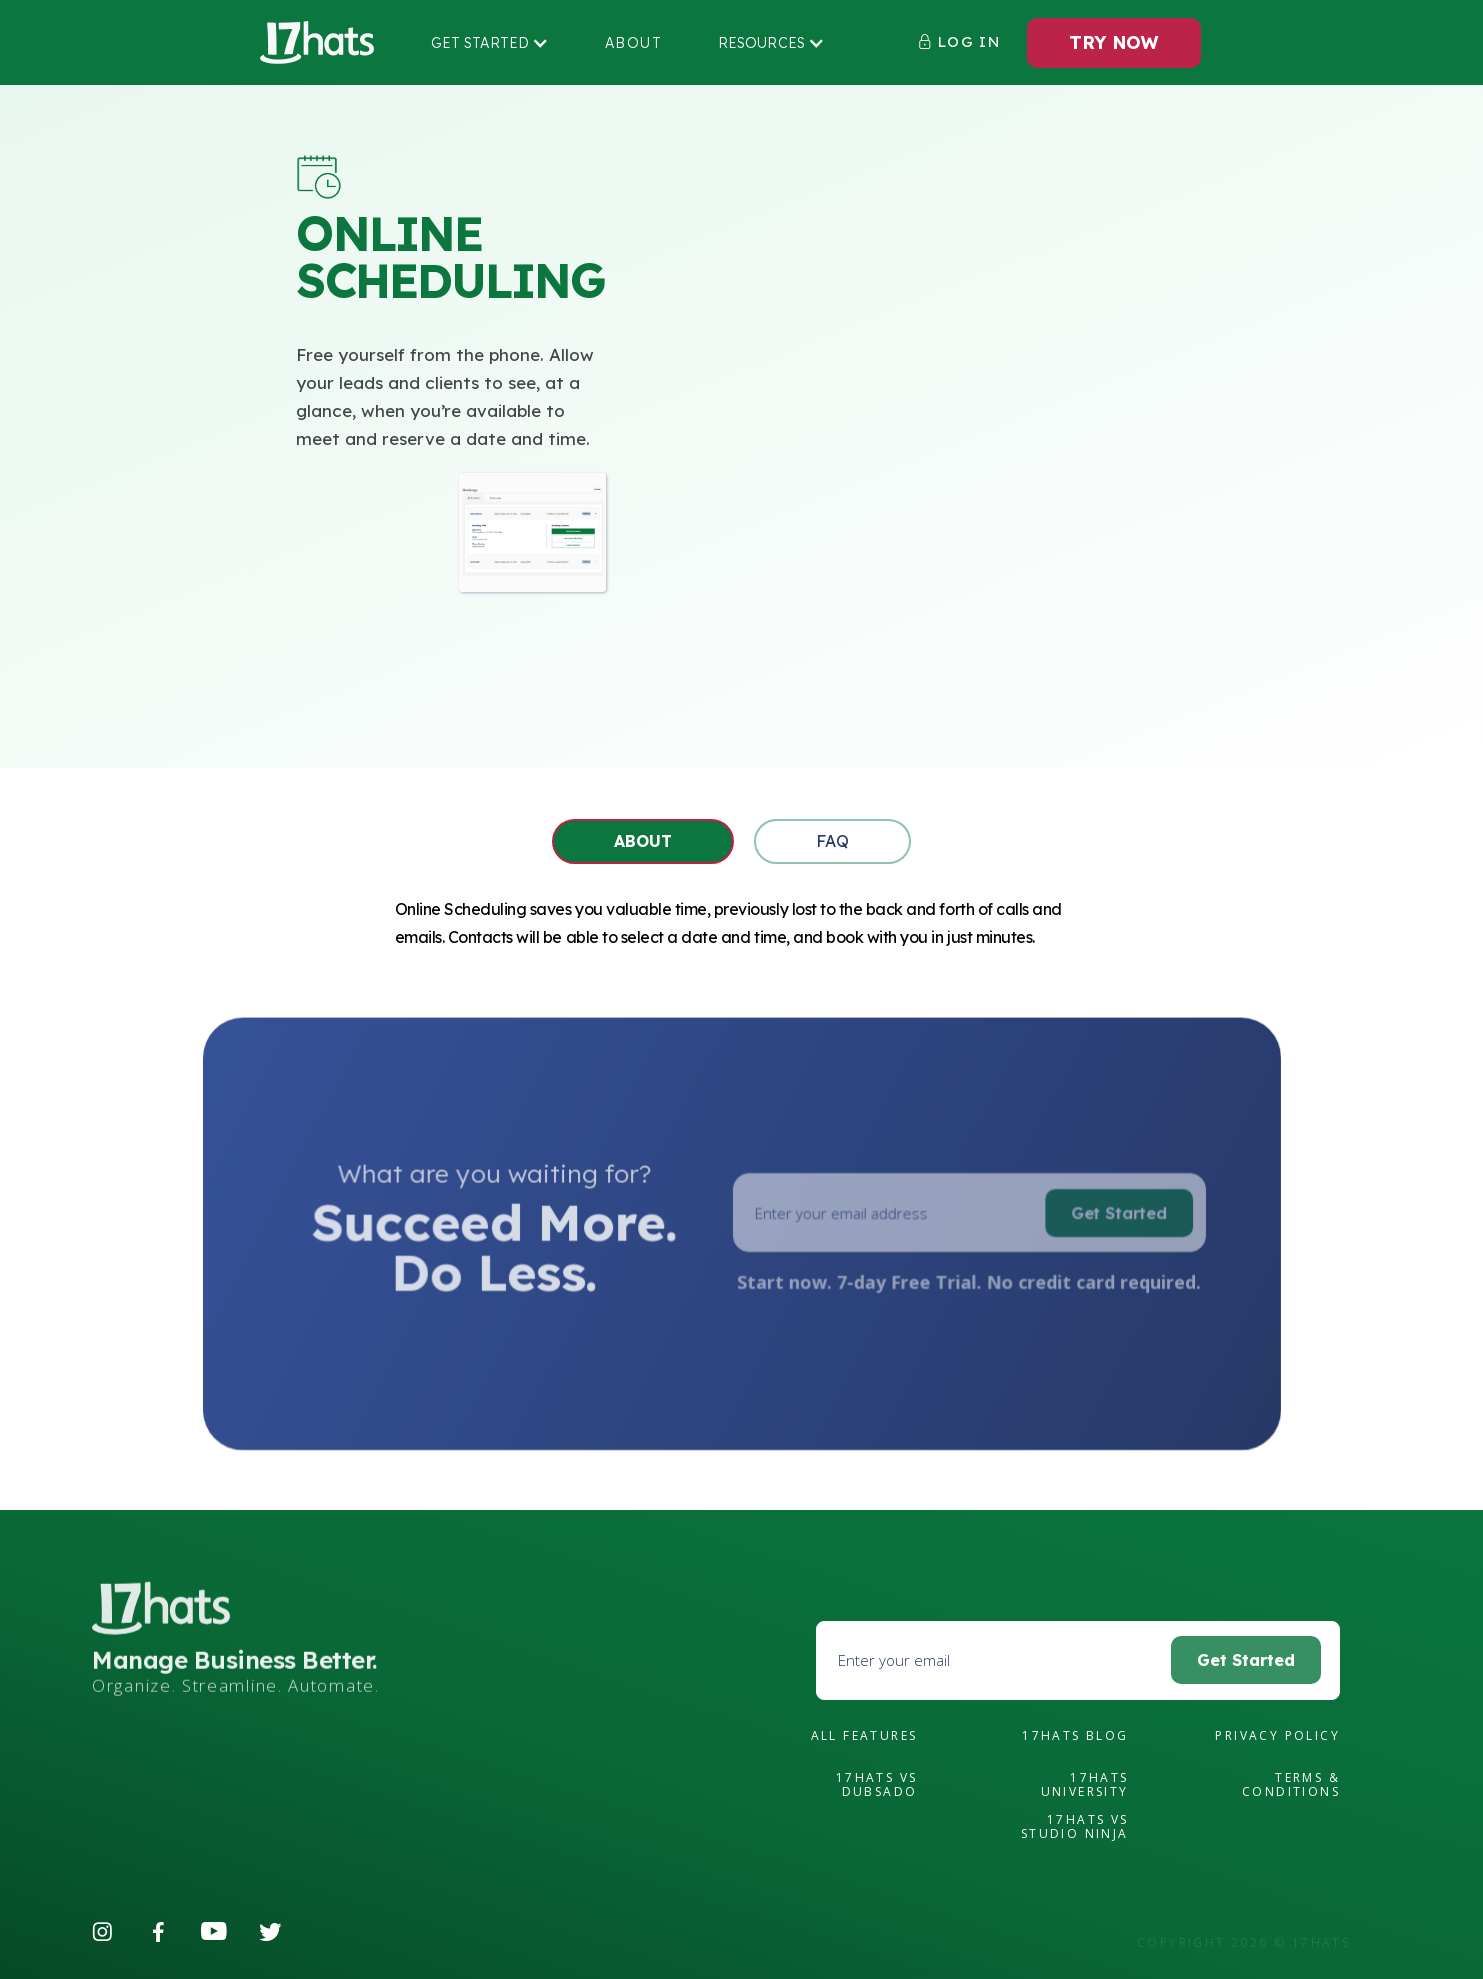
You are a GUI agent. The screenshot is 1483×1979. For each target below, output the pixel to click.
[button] (490, 43)
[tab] (643, 841)
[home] (317, 43)
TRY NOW (1114, 42)
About (633, 43)
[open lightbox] (532, 532)
